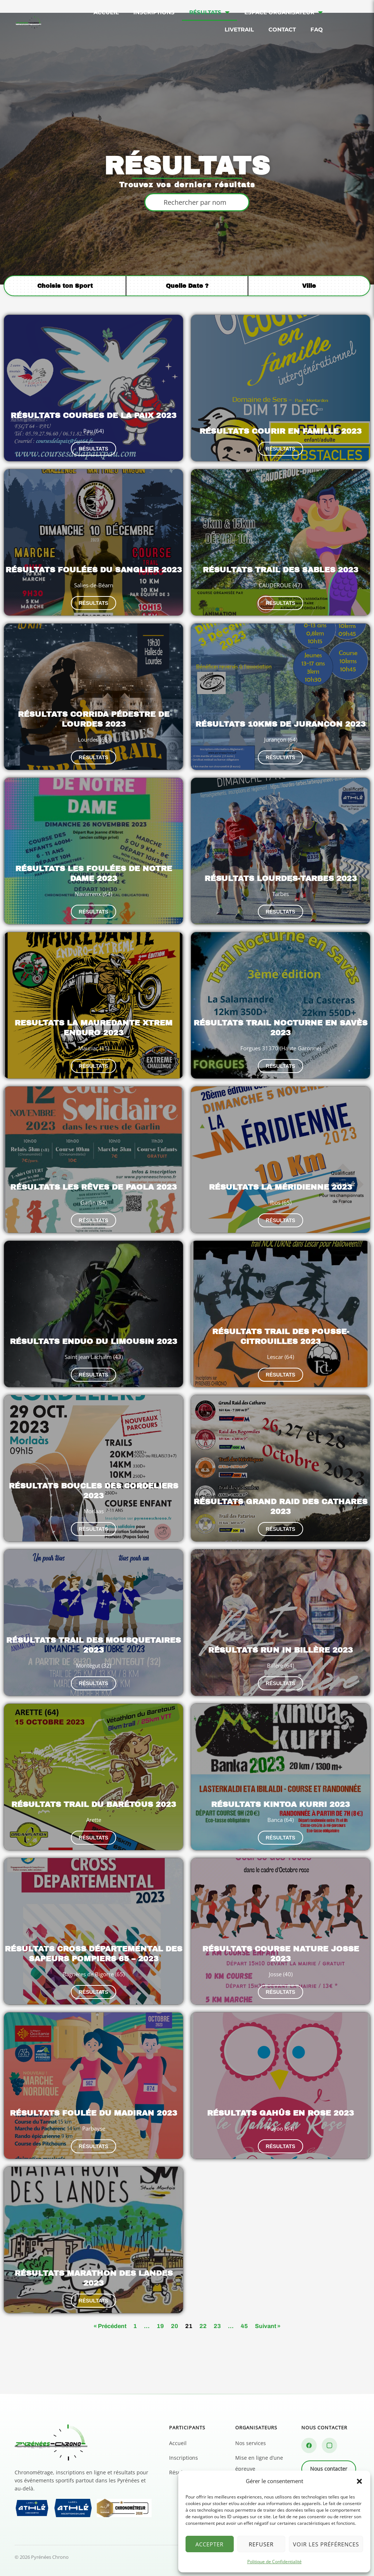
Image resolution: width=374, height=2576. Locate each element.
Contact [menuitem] (282, 29)
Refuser (261, 2544)
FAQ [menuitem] (316, 29)
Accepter (209, 2544)
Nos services (250, 2443)
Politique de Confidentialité (274, 2561)
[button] (359, 2481)
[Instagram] (329, 2445)
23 (217, 2326)
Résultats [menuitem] (209, 12)
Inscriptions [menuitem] (154, 12)
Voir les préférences (326, 2544)
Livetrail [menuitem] (239, 29)
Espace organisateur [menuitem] (283, 12)
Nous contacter (328, 2468)
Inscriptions (183, 2457)
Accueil (178, 2443)
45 (244, 2326)
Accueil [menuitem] (106, 12)
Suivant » (267, 2326)
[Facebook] (309, 2445)
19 (160, 2326)
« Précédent (110, 2326)
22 (203, 2326)
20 (174, 2326)
